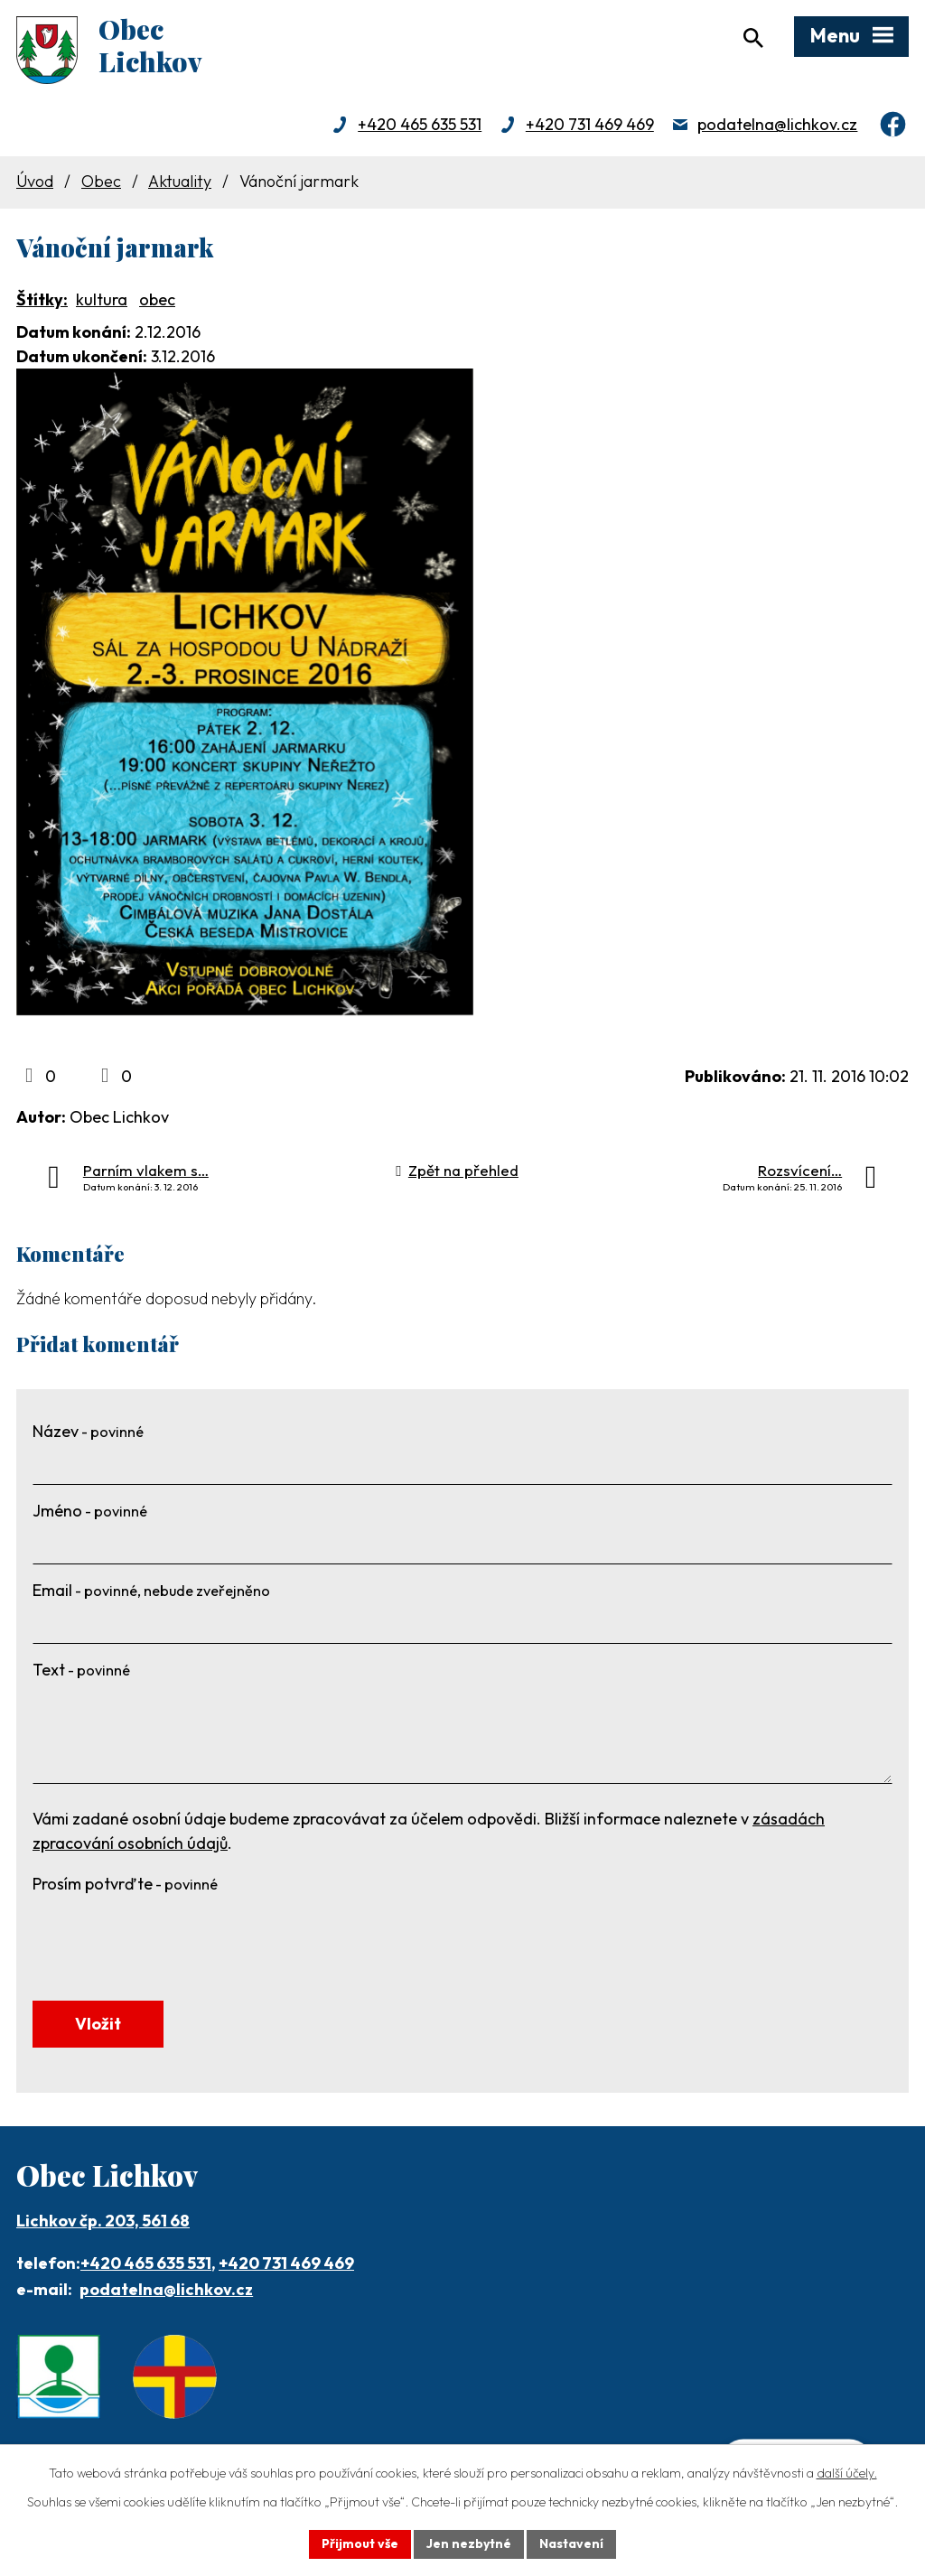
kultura (101, 299)
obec (157, 299)
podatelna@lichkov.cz (777, 124)
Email (151, 1590)
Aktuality (179, 181)
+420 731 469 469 (590, 124)
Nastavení (571, 2543)
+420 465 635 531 (419, 124)
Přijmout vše (360, 2543)
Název (88, 1431)
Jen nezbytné (468, 2543)
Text (81, 1669)
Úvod (34, 181)
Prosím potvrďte (125, 1883)
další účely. (847, 2473)
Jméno (90, 1510)
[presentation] (170, 1936)
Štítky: (42, 299)
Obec (101, 181)
